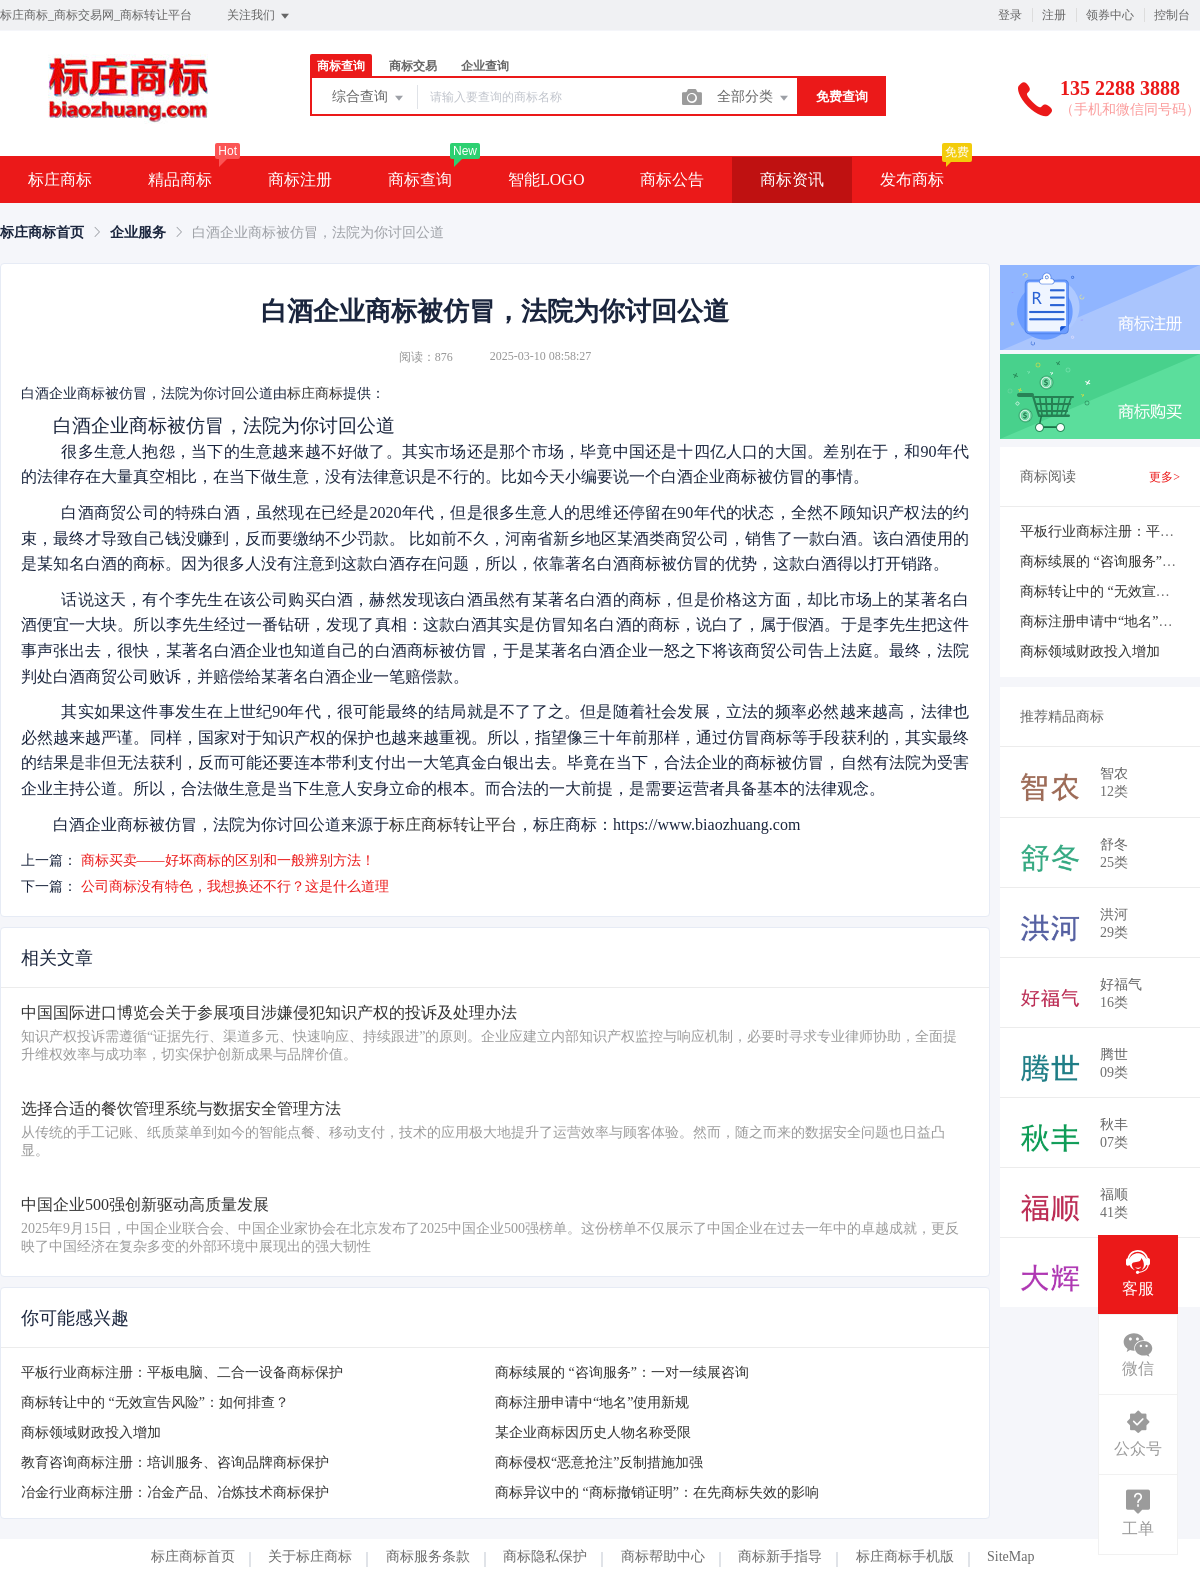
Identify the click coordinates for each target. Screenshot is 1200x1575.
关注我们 (259, 16)
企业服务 (138, 232)
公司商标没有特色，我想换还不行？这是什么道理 (235, 886)
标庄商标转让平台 (453, 824)
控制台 (1172, 15)
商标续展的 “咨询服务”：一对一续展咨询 (622, 1372)
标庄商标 (315, 393)
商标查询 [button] (420, 179)
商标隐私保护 (545, 1556)
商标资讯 (792, 179)
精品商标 (180, 179)
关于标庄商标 (310, 1556)
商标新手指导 (780, 1556)
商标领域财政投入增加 (91, 1432)
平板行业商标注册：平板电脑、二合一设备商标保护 (182, 1372)
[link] (42, 232)
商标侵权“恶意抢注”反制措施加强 (599, 1462)
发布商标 (912, 179)
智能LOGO (546, 179)
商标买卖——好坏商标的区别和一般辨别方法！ (228, 860)
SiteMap (1010, 1556)
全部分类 (754, 98)
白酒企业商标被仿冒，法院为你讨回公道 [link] (318, 232)
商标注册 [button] (300, 179)
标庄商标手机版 (905, 1556)
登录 (1010, 15)
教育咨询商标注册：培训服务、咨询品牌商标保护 (175, 1462)
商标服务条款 (428, 1556)
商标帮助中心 (663, 1556)
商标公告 (672, 179)
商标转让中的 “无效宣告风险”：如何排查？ (155, 1402)
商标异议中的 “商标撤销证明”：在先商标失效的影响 (657, 1492)
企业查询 (485, 66)
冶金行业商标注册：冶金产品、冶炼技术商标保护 (175, 1492)
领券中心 (1110, 15)
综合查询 (369, 98)
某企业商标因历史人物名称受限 (593, 1432)
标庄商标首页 (42, 232)
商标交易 (413, 66)
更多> (1164, 477)
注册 (1054, 15)
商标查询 (341, 66)
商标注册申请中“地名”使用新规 (592, 1402)
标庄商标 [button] (60, 179)
